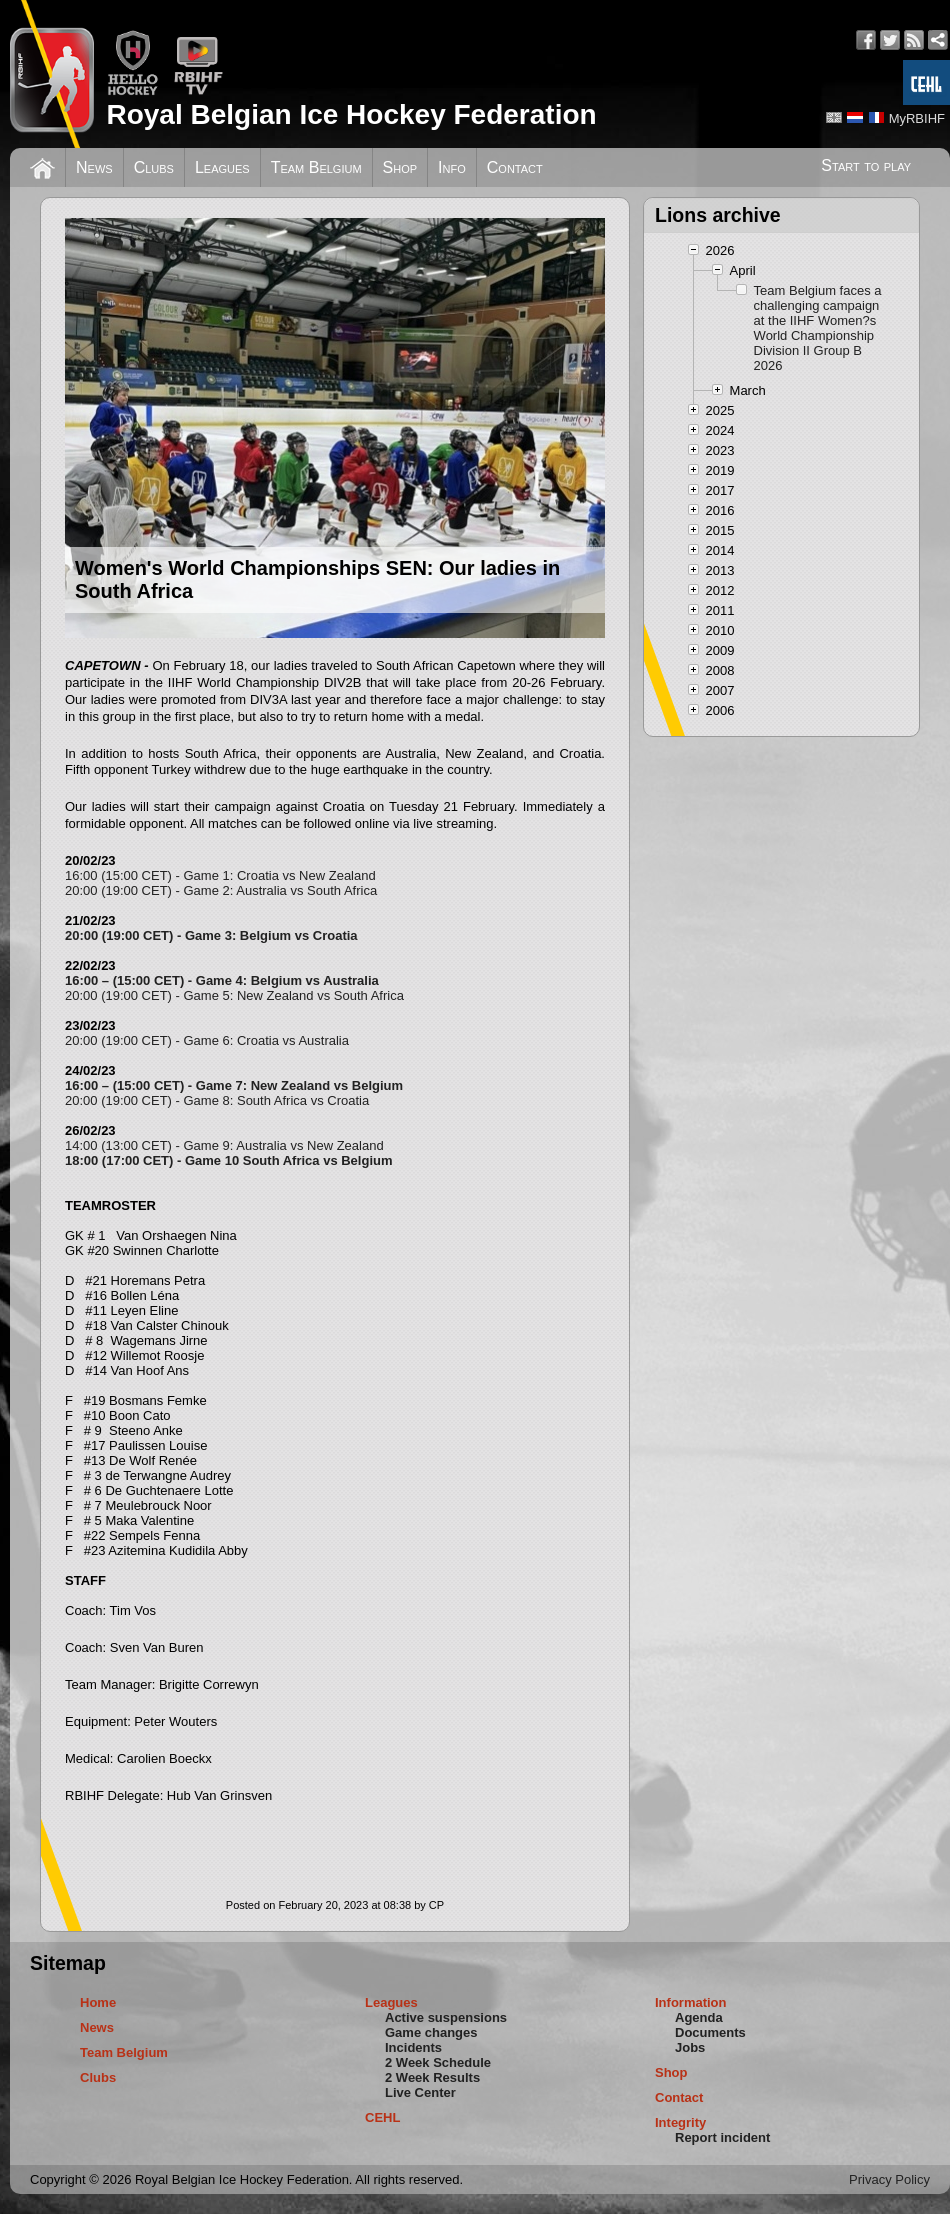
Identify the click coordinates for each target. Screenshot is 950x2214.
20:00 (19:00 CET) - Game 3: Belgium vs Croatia (211, 935)
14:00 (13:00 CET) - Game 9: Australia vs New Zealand (224, 1145)
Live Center (420, 2092)
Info (452, 167)
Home (98, 2002)
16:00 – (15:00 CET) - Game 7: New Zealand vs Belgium (234, 1085)
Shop (400, 167)
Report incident (722, 2137)
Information (691, 2002)
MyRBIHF (917, 118)
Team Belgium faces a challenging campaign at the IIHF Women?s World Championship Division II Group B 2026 (818, 328)
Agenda (699, 2017)
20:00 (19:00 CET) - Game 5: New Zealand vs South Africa (234, 995)
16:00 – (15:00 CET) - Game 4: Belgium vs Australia (222, 980)
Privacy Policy (889, 2179)
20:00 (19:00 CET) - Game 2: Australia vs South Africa (221, 890)
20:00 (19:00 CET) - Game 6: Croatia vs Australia (207, 1040)
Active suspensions (446, 2017)
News (94, 167)
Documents (710, 2032)
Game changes (431, 2032)
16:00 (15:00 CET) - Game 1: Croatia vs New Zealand (220, 875)
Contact (515, 167)
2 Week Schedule (438, 2062)
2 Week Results (432, 2077)
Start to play (866, 165)
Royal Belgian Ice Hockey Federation (351, 114)
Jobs (690, 2047)
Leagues (222, 167)
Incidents (413, 2047)
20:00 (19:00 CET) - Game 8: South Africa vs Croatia (217, 1100)
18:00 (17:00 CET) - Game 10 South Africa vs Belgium (229, 1160)
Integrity (680, 2122)
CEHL (382, 2117)
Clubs (154, 167)
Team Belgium (316, 167)
